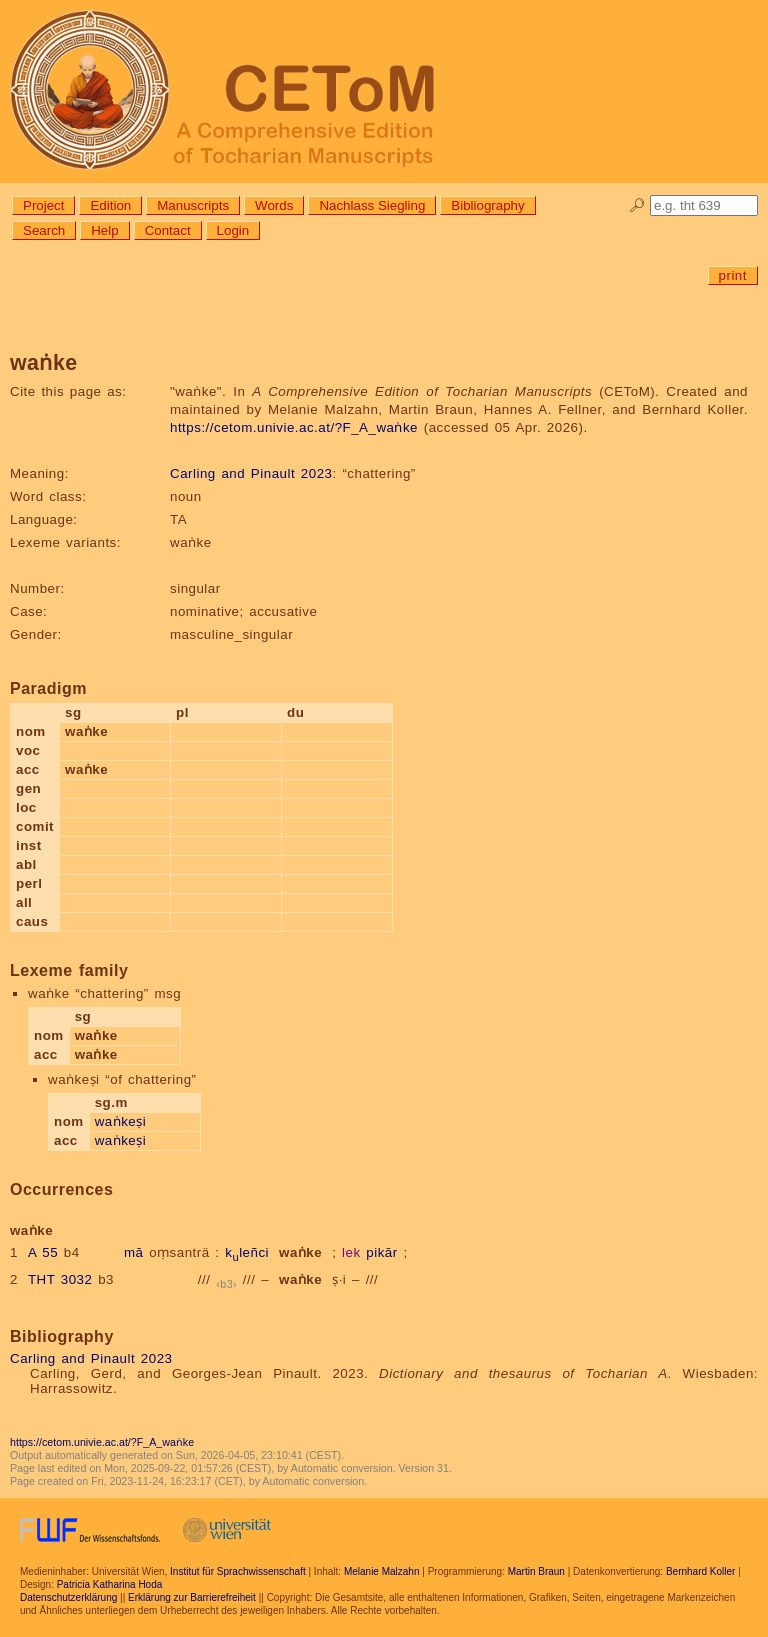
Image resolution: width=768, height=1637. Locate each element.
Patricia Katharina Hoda (110, 1584)
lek (351, 1252)
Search (44, 230)
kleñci (247, 1252)
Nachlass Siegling (372, 205)
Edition (110, 205)
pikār (381, 1252)
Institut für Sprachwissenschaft (238, 1571)
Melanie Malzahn (382, 1571)
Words (274, 205)
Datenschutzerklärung (68, 1597)
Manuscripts (193, 205)
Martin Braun (536, 1571)
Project (43, 205)
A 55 (43, 1252)
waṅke (300, 1252)
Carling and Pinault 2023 (251, 473)
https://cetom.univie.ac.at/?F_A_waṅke (294, 427)
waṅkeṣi (121, 1121)
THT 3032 (60, 1279)
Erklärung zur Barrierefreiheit (192, 1597)
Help (104, 230)
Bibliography (487, 205)
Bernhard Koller (700, 1571)
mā (134, 1252)
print (733, 275)
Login (233, 230)
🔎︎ (637, 205)
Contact (168, 230)
